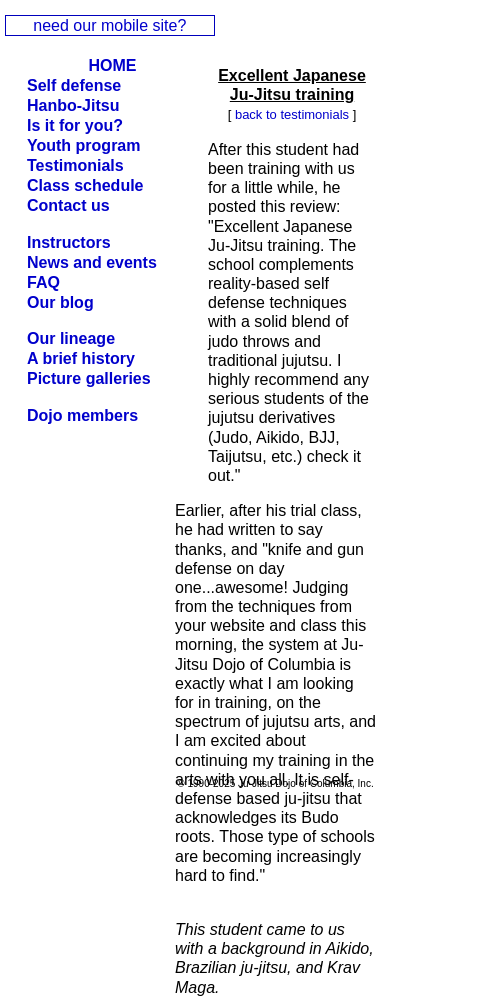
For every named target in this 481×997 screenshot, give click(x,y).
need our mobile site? (109, 25)
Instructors (69, 242)
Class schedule (85, 185)
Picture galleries (89, 378)
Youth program (83, 145)
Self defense (74, 85)
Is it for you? (75, 125)
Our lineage (71, 338)
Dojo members (82, 415)
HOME (113, 65)
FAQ (43, 282)
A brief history (81, 358)
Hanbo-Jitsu (73, 105)
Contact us (68, 205)
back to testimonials (292, 114)
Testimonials (75, 165)
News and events (92, 262)
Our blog (60, 302)
